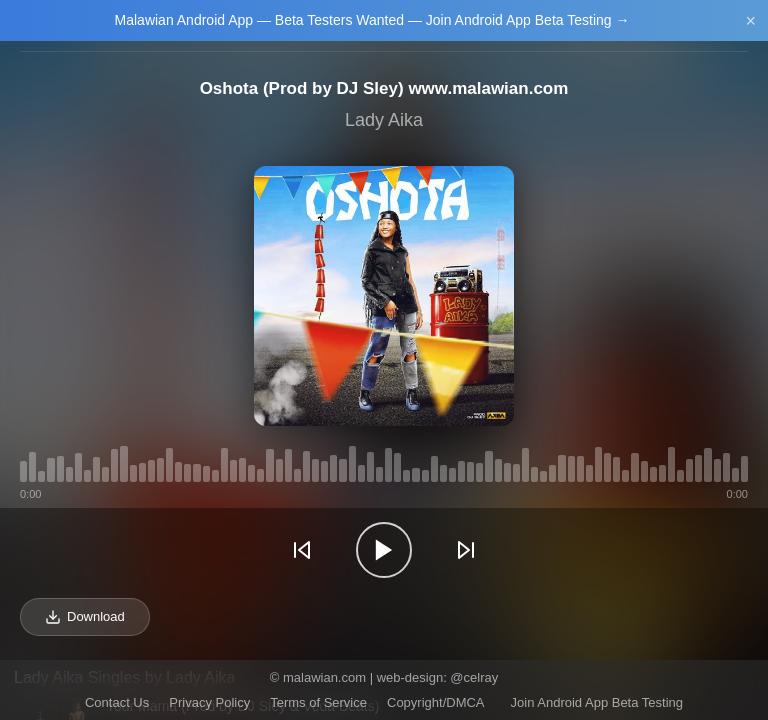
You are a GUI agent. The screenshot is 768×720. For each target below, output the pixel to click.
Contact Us (117, 702)
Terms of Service (318, 702)
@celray (474, 677)
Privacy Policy (209, 702)
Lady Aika (384, 120)
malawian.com (324, 677)
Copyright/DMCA (436, 702)
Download (85, 617)
